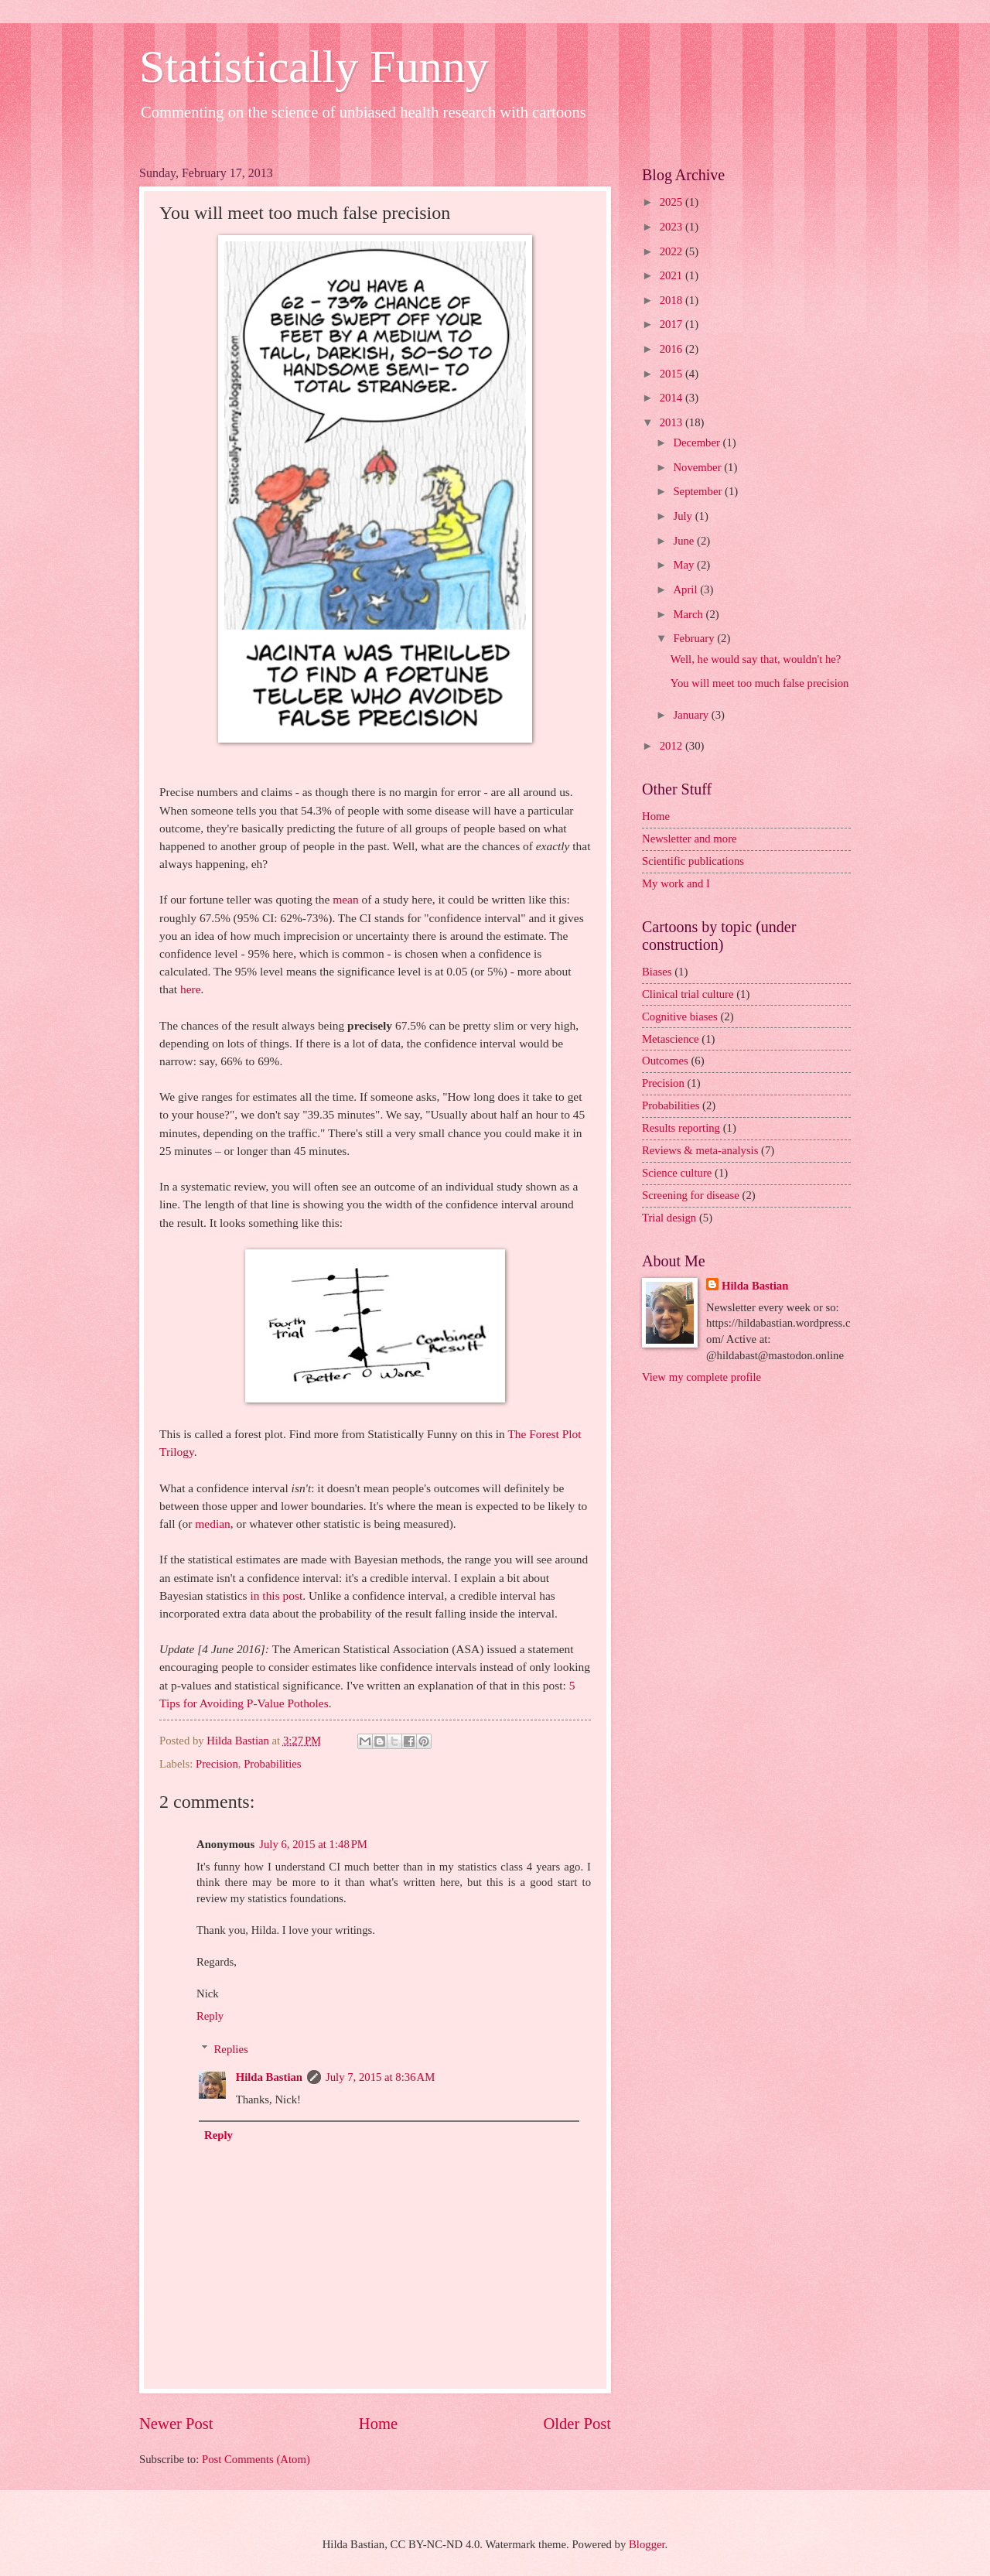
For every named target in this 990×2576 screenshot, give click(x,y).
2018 (672, 300)
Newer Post (176, 2423)
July (684, 516)
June (685, 541)
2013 (672, 422)
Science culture (677, 1173)
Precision (217, 1764)
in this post (276, 1595)
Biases (656, 971)
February (695, 638)
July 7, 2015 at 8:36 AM (380, 2077)
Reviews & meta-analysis (700, 1150)
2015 (672, 373)
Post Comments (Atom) (256, 2459)
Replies (231, 2049)
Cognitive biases (680, 1016)
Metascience (670, 1039)
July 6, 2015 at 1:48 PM (313, 1844)
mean (345, 899)
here (190, 989)
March (689, 614)
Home (378, 2423)
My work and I (676, 883)
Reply (210, 2016)
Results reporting (681, 1128)
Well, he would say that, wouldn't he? (756, 659)
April (686, 589)
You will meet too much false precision (760, 683)
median (212, 1523)
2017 (672, 324)
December (697, 442)
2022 (672, 251)
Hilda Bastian (269, 2077)
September (699, 491)
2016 (672, 349)
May (685, 565)
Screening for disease (690, 1195)
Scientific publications (693, 861)
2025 (672, 202)
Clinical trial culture (688, 994)
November (698, 467)
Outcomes (665, 1060)
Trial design (669, 1217)
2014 (672, 397)
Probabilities (272, 1764)
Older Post (577, 2423)
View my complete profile (701, 1377)
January (692, 715)
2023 (672, 226)
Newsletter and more (689, 838)
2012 (672, 746)
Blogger (647, 2544)
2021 (672, 275)
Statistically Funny (314, 66)
